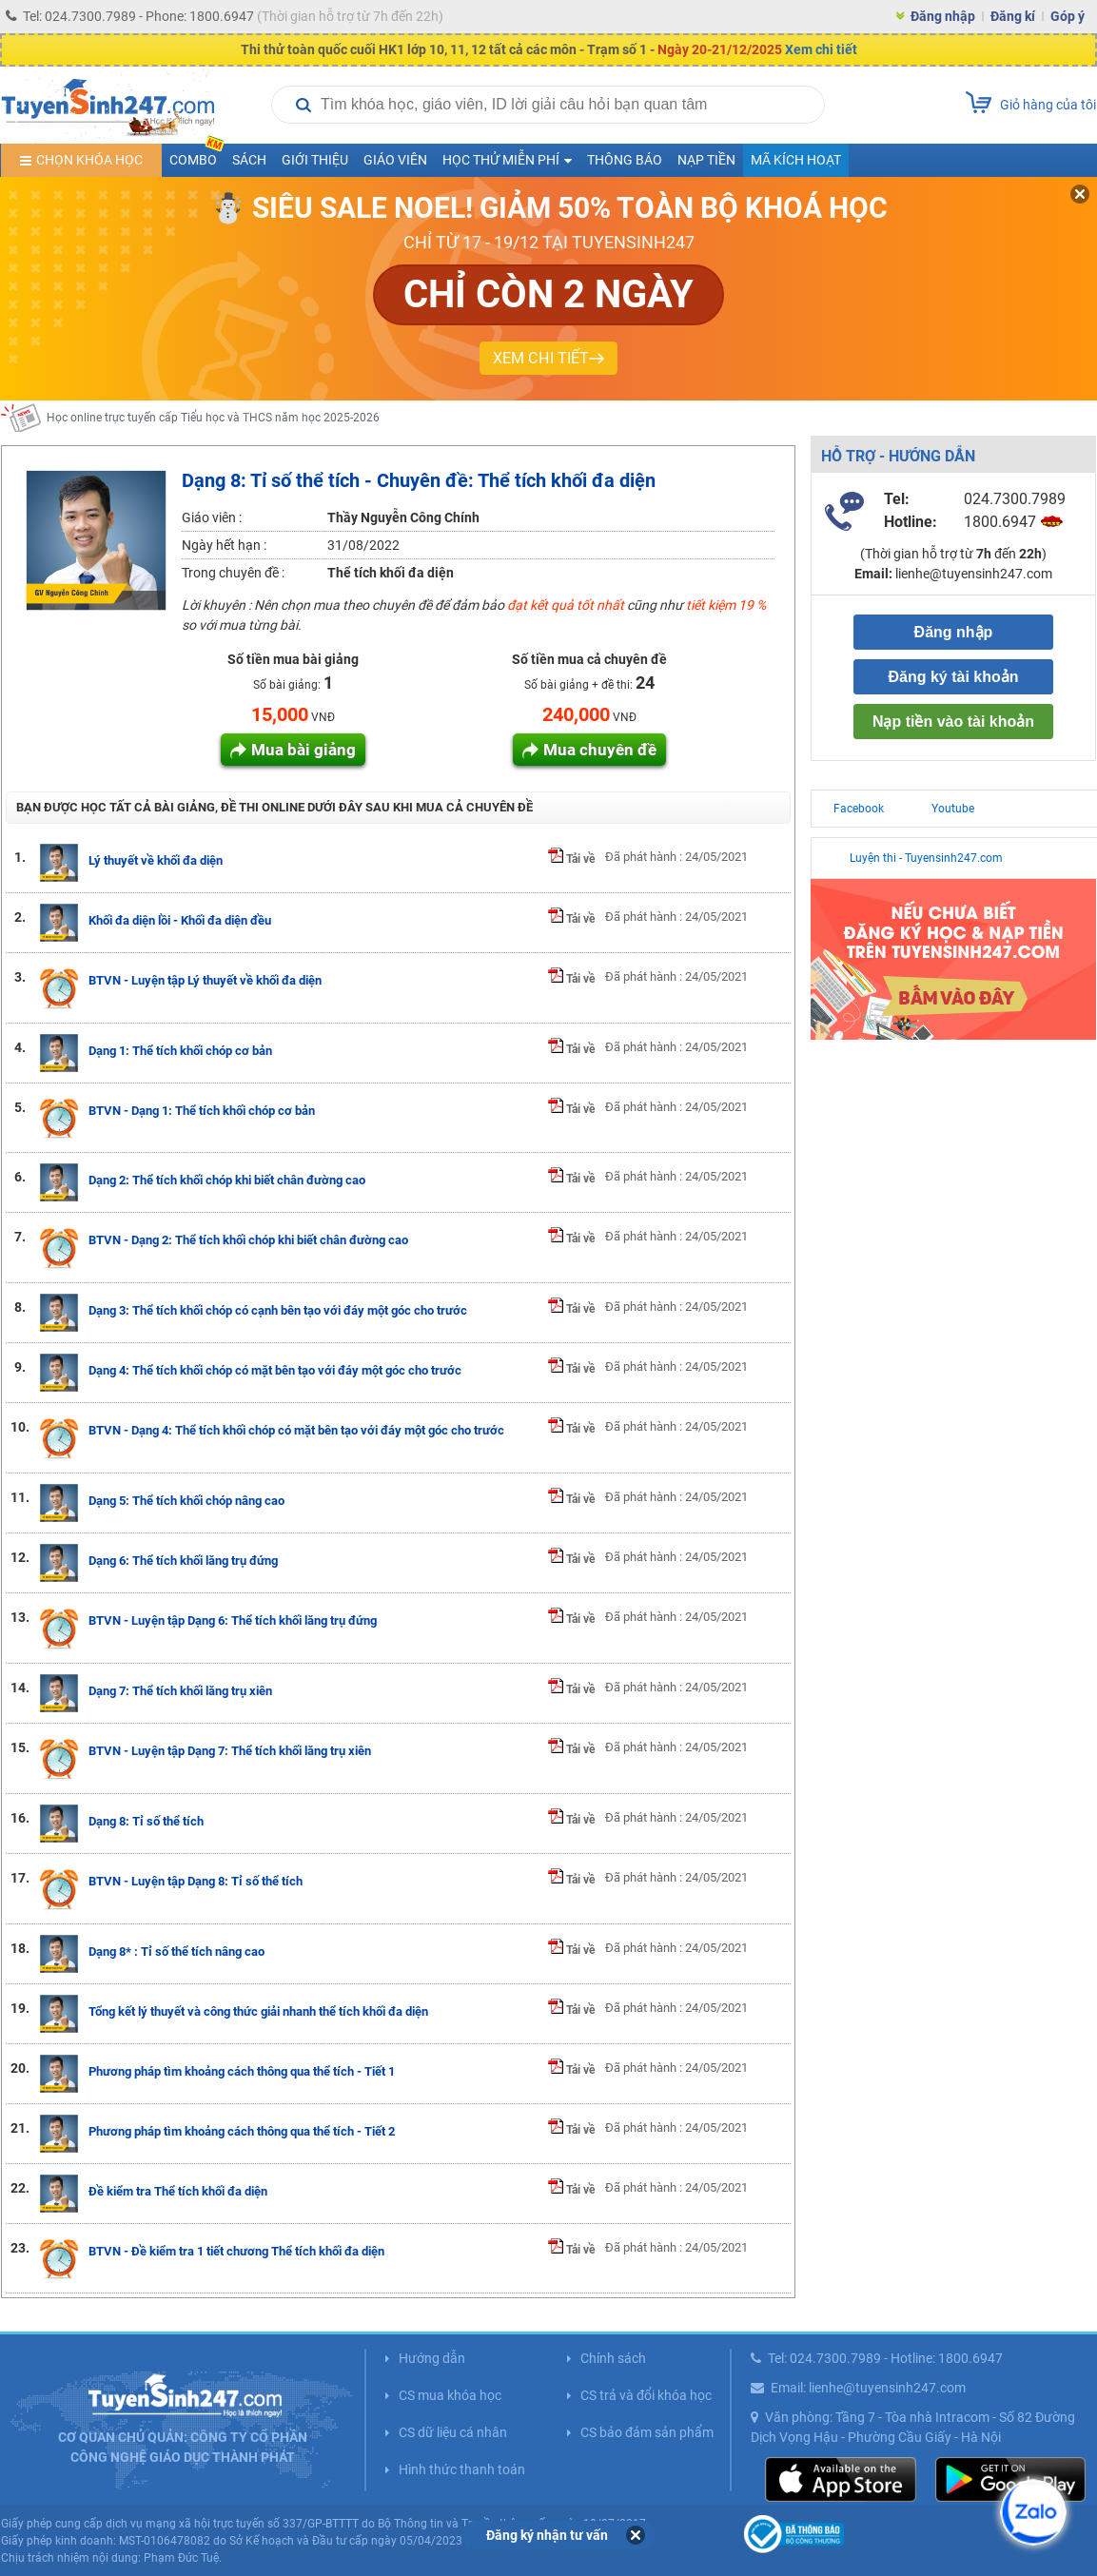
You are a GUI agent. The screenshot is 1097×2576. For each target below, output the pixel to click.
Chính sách (613, 2358)
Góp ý (1067, 16)
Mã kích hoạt (796, 159)
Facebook (858, 808)
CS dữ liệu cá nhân (453, 2432)
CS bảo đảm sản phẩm (647, 2432)
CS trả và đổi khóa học (646, 2395)
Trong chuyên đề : (233, 572)
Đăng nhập (943, 16)
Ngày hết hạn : (224, 545)
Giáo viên (395, 159)
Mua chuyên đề (599, 749)
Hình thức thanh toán (462, 2469)
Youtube (952, 808)
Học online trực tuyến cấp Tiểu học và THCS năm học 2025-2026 (213, 417)
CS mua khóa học (450, 2395)
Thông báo (624, 159)
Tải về (571, 859)
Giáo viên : (212, 517)
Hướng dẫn (432, 2358)
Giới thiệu (315, 159)
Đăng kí (1012, 16)
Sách (249, 159)
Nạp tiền (706, 159)
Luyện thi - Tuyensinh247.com (926, 858)
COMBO (197, 155)
